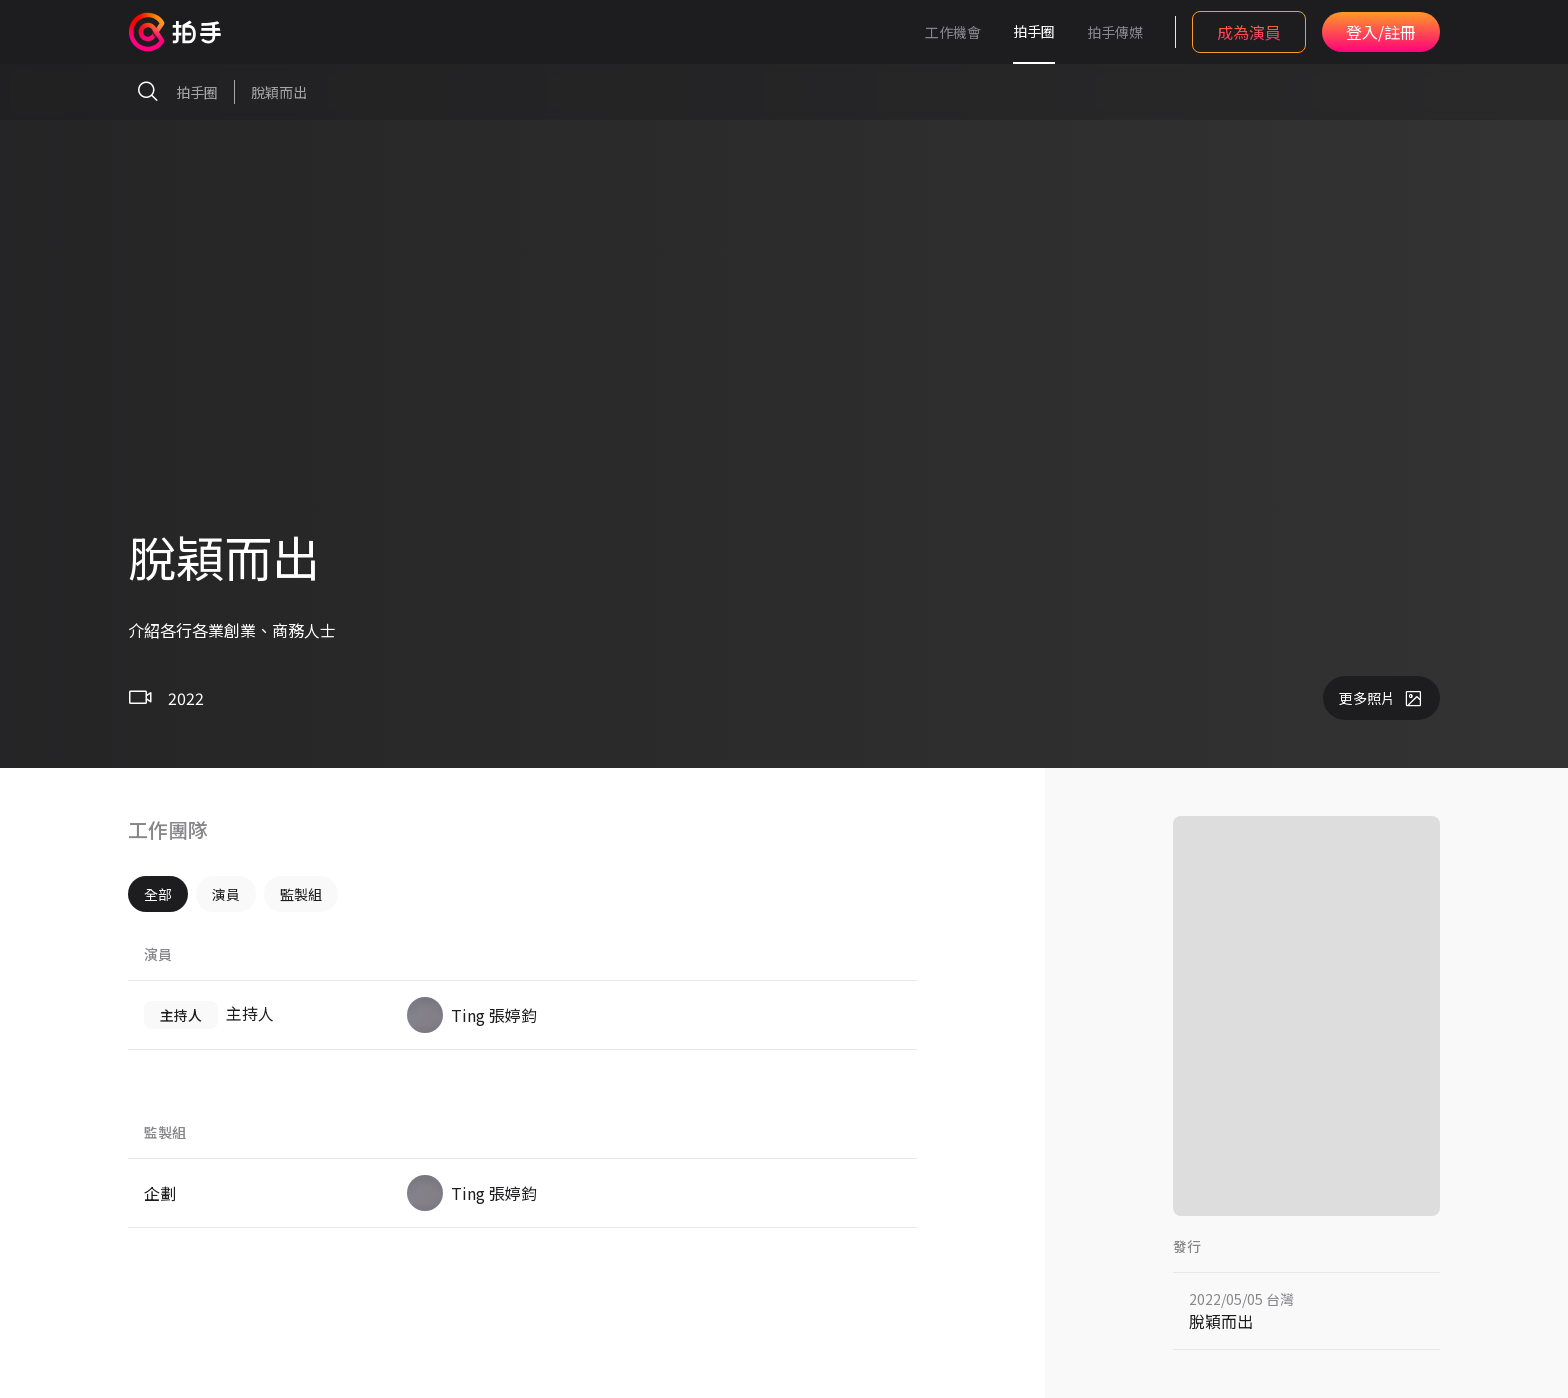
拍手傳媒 (1115, 32)
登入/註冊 (1381, 32)
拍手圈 (1034, 31)
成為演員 (1249, 32)
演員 (226, 894)
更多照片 (1381, 698)
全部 (158, 894)
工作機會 (953, 32)
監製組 (301, 894)
